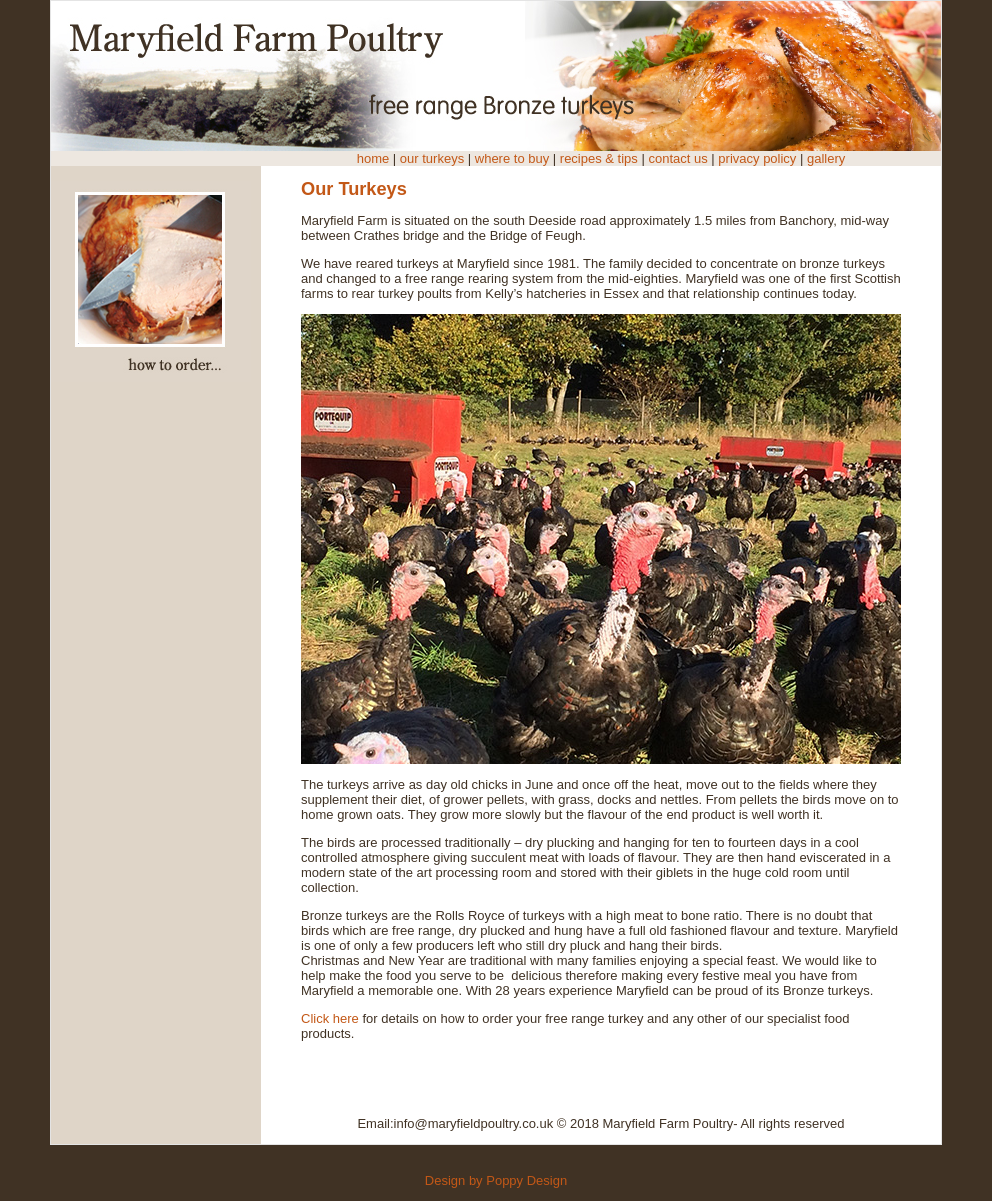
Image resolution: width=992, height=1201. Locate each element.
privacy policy (757, 158)
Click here (330, 1018)
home (373, 158)
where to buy (514, 158)
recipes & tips (599, 158)
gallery (824, 158)
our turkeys (432, 158)
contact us (679, 158)
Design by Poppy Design (496, 1180)
